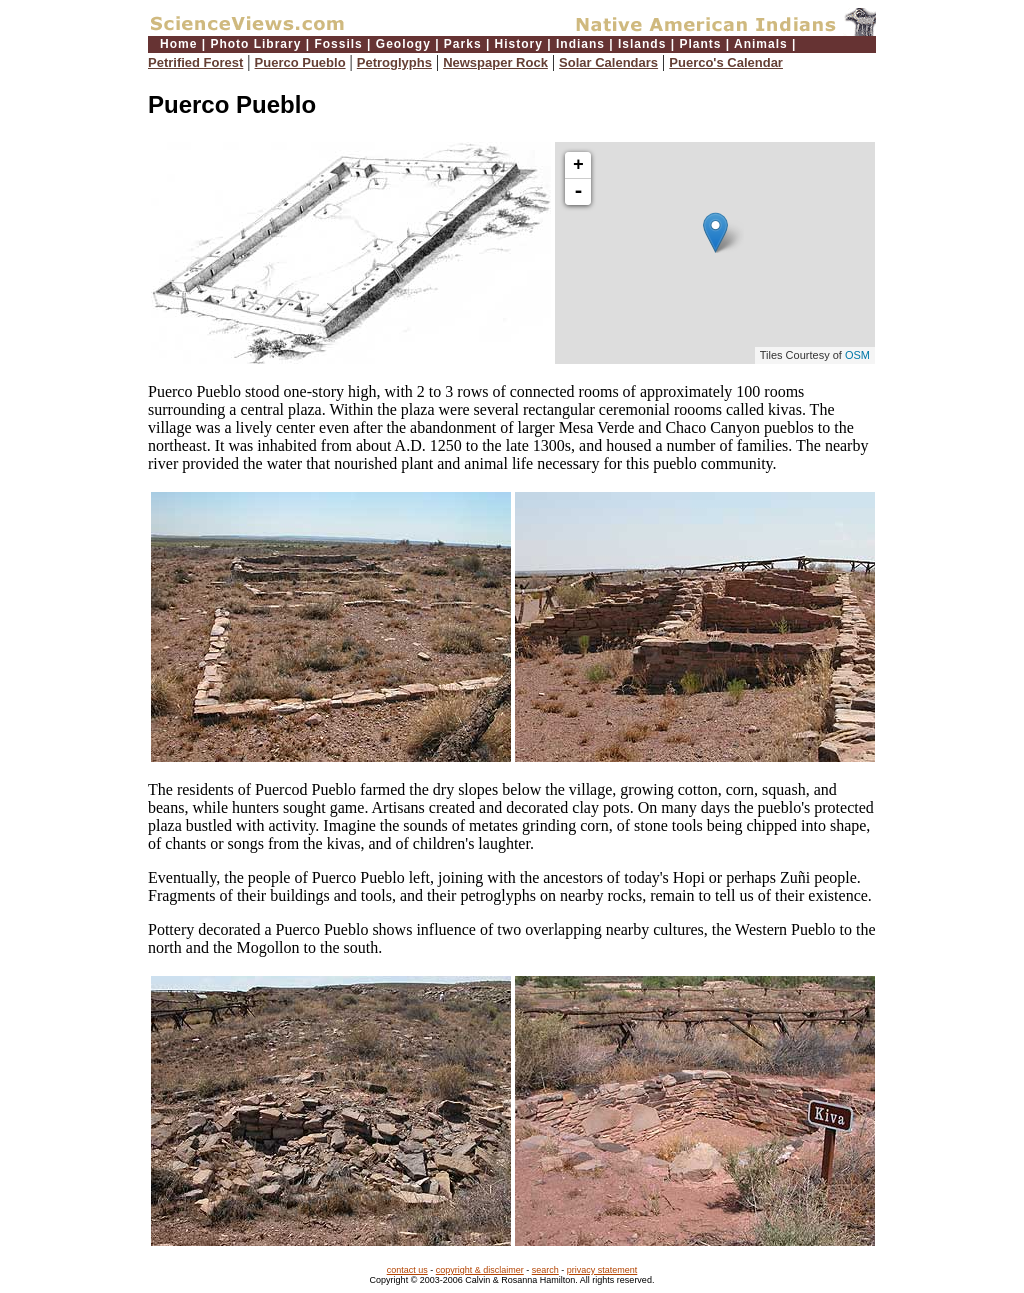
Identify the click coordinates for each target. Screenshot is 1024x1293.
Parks (463, 44)
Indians (580, 44)
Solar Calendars (608, 62)
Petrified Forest (195, 62)
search (545, 1270)
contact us (407, 1270)
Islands (642, 44)
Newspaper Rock (495, 62)
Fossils (338, 44)
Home (178, 44)
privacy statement (602, 1270)
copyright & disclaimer (480, 1270)
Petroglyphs (394, 62)
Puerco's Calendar (726, 62)
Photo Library (255, 44)
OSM (857, 355)
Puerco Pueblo (300, 62)
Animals (761, 44)
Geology (403, 44)
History (519, 44)
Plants (700, 44)
